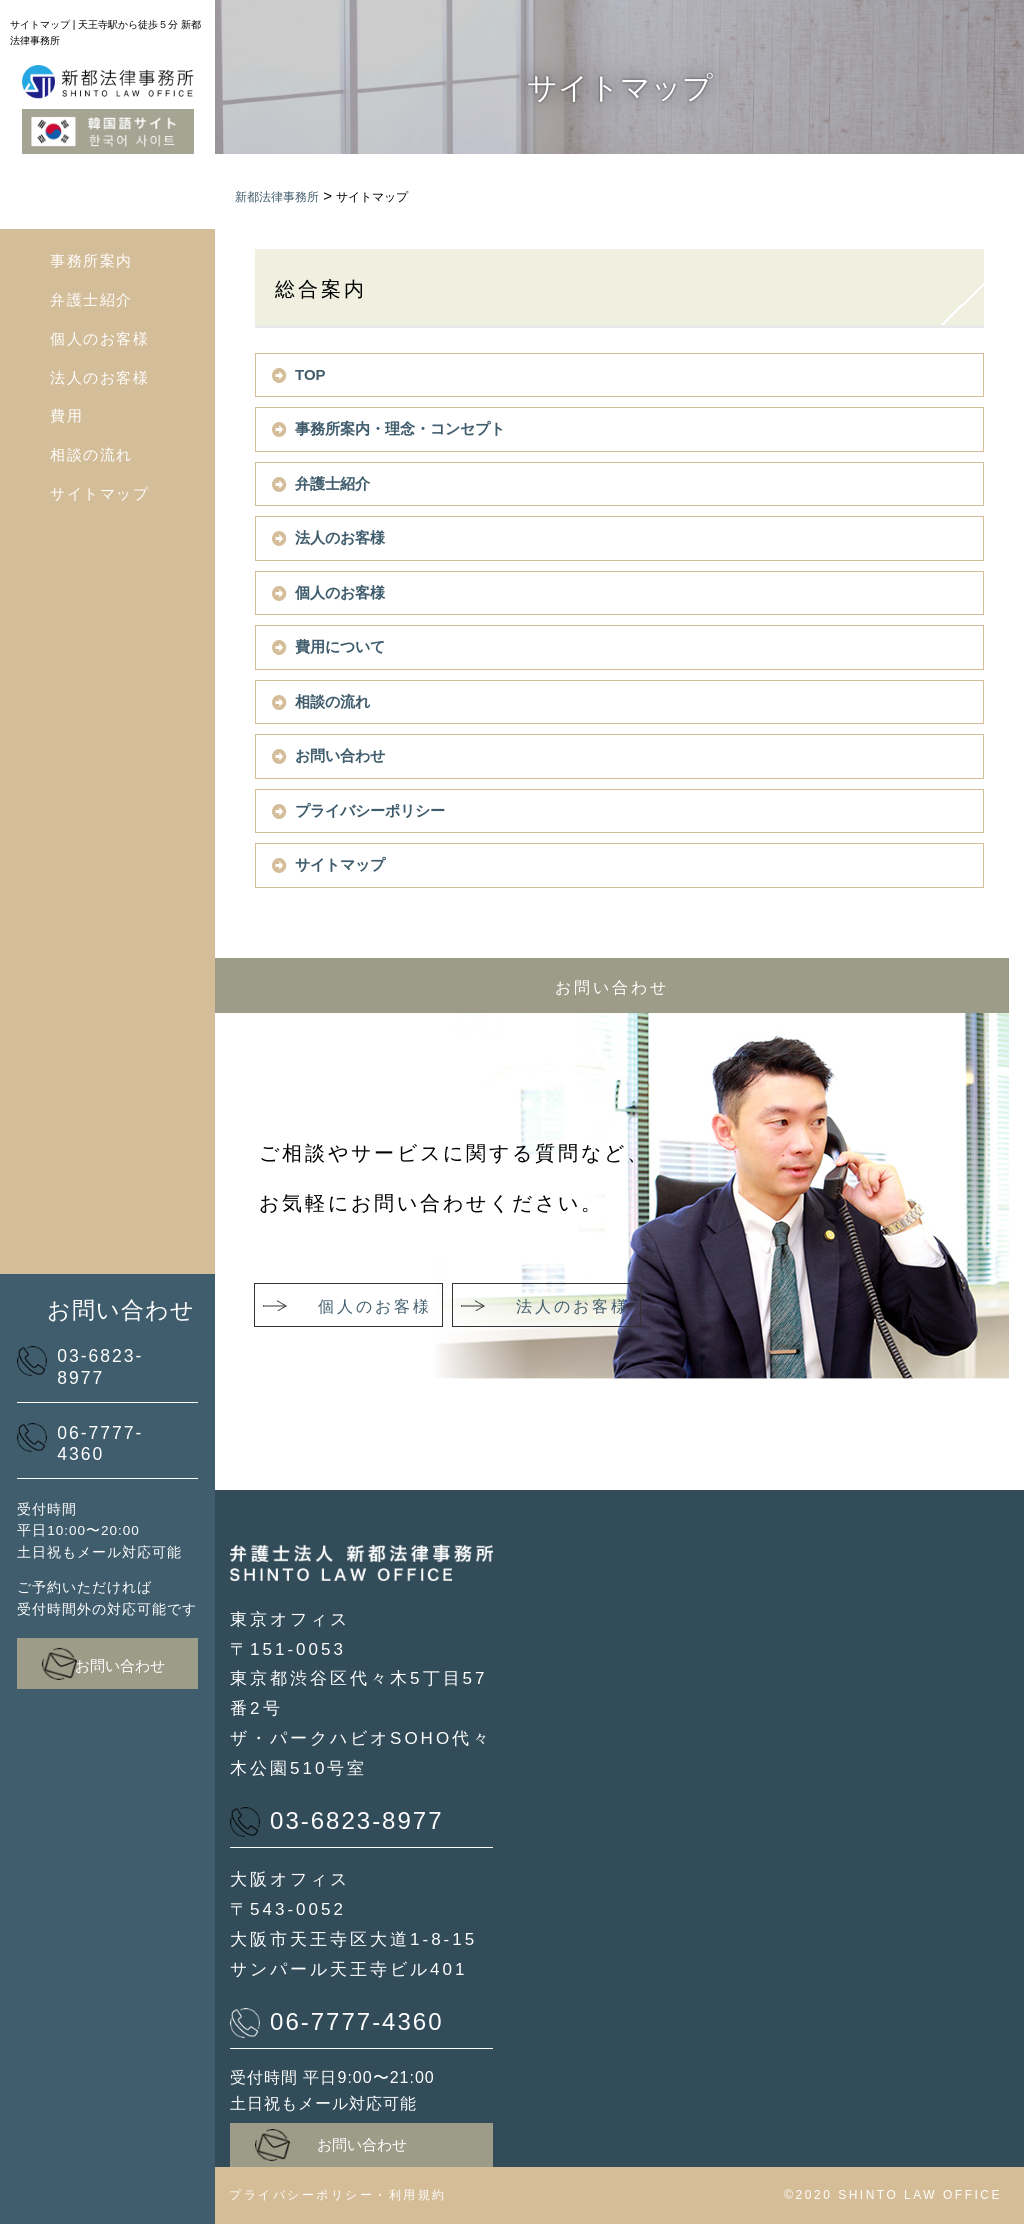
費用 (66, 415)
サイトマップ (99, 493)
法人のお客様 (99, 377)
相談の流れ (91, 454)
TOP (310, 374)
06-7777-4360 (80, 1444)
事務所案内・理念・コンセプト (400, 428)
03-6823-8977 (80, 1367)
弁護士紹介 (91, 299)
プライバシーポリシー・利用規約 (338, 2195)
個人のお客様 (99, 338)
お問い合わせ (103, 1664)
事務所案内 (91, 260)
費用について (340, 646)
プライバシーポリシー (370, 810)
